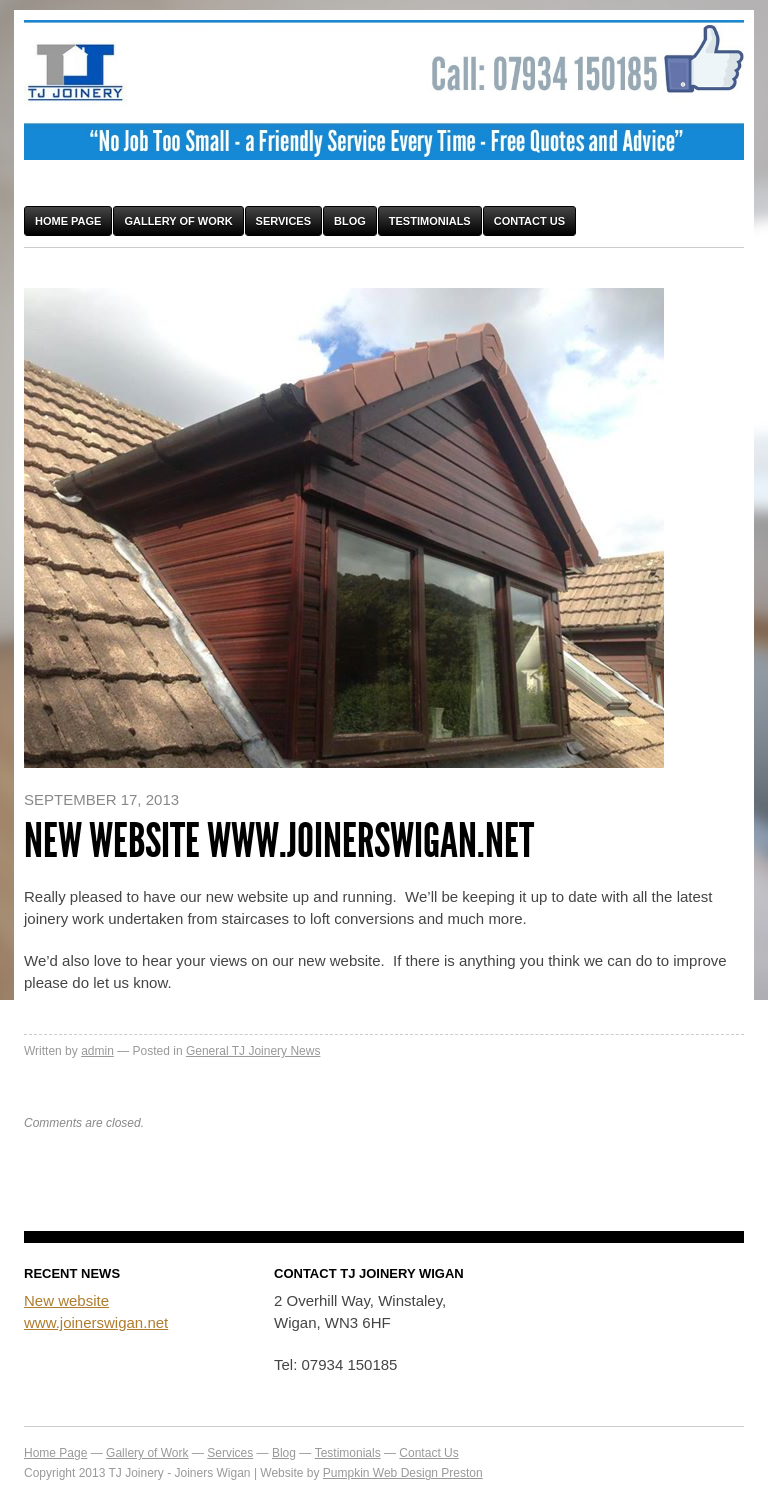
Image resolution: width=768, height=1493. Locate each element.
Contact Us (529, 221)
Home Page (68, 221)
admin (97, 1051)
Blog (350, 221)
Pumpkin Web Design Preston (403, 1473)
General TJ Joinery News (253, 1051)
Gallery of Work (178, 221)
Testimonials (430, 221)
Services (283, 221)
